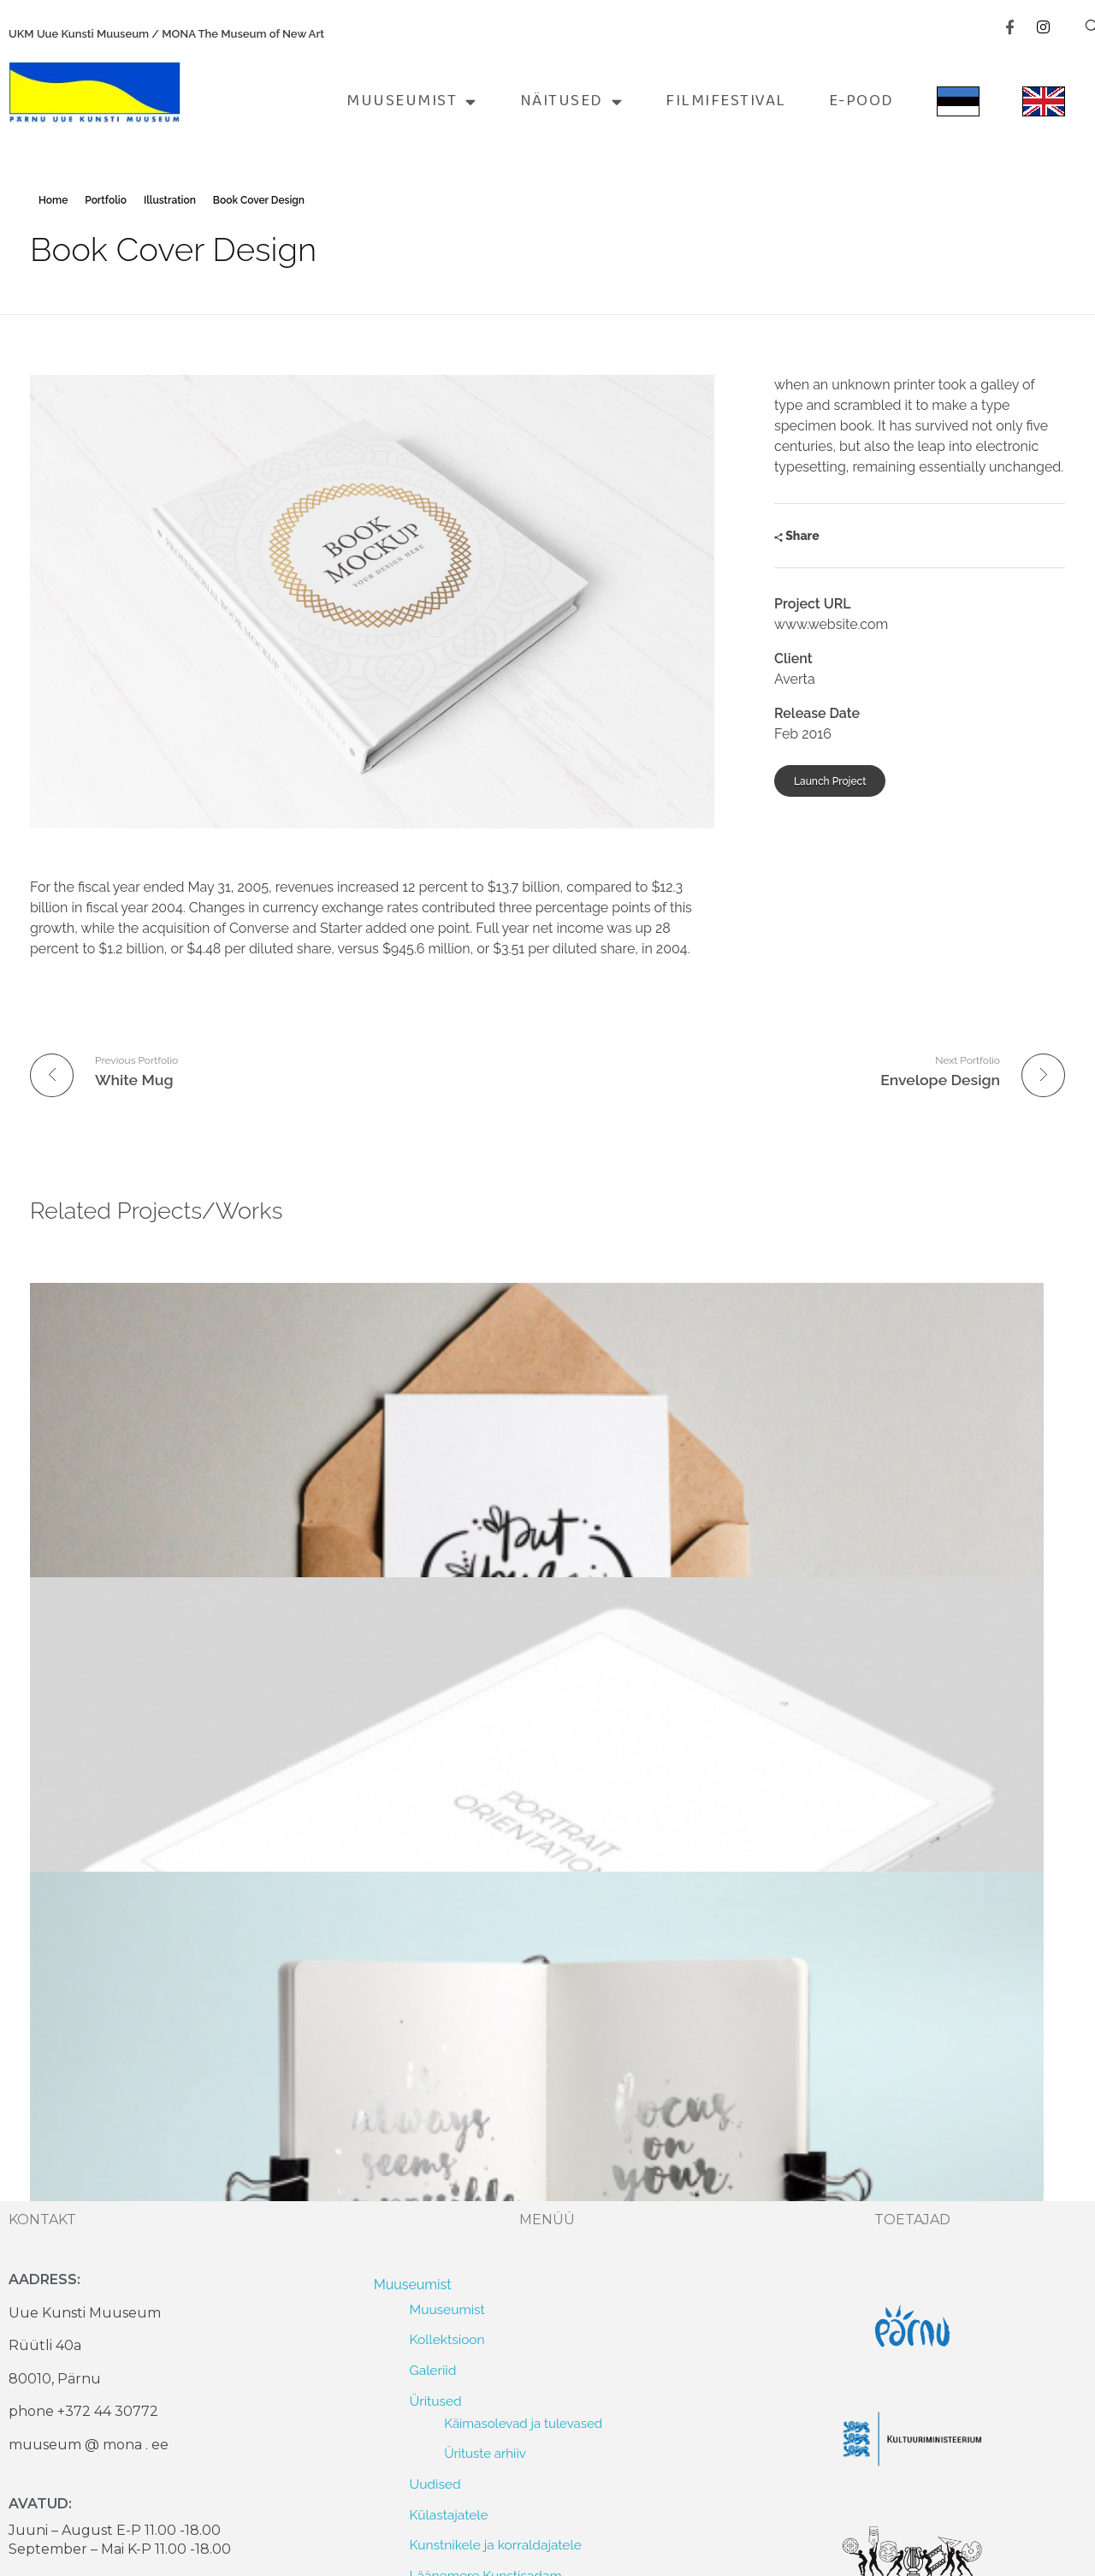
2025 (458, 2180)
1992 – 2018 (478, 2387)
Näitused (572, 101)
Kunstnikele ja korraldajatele (496, 1954)
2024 (458, 2210)
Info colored (786, 1494)
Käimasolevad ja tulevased (523, 1833)
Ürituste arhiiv (485, 1862)
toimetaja (72, 1520)
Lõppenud (441, 2157)
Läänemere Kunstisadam (486, 1984)
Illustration (170, 200)
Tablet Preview (443, 1494)
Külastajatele (449, 1923)
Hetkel (430, 2096)
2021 (457, 2299)
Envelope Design (98, 1494)
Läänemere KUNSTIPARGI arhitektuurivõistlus (579, 2007)
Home (53, 200)
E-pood (861, 101)
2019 (457, 2358)
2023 (458, 2239)
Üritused (436, 1809)
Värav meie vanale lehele (486, 2038)
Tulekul (432, 2127)
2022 (458, 2269)
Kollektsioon (447, 1749)
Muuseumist (411, 101)
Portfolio (106, 200)
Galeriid (433, 1779)
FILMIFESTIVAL (726, 101)
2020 (458, 2328)
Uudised (435, 1893)
